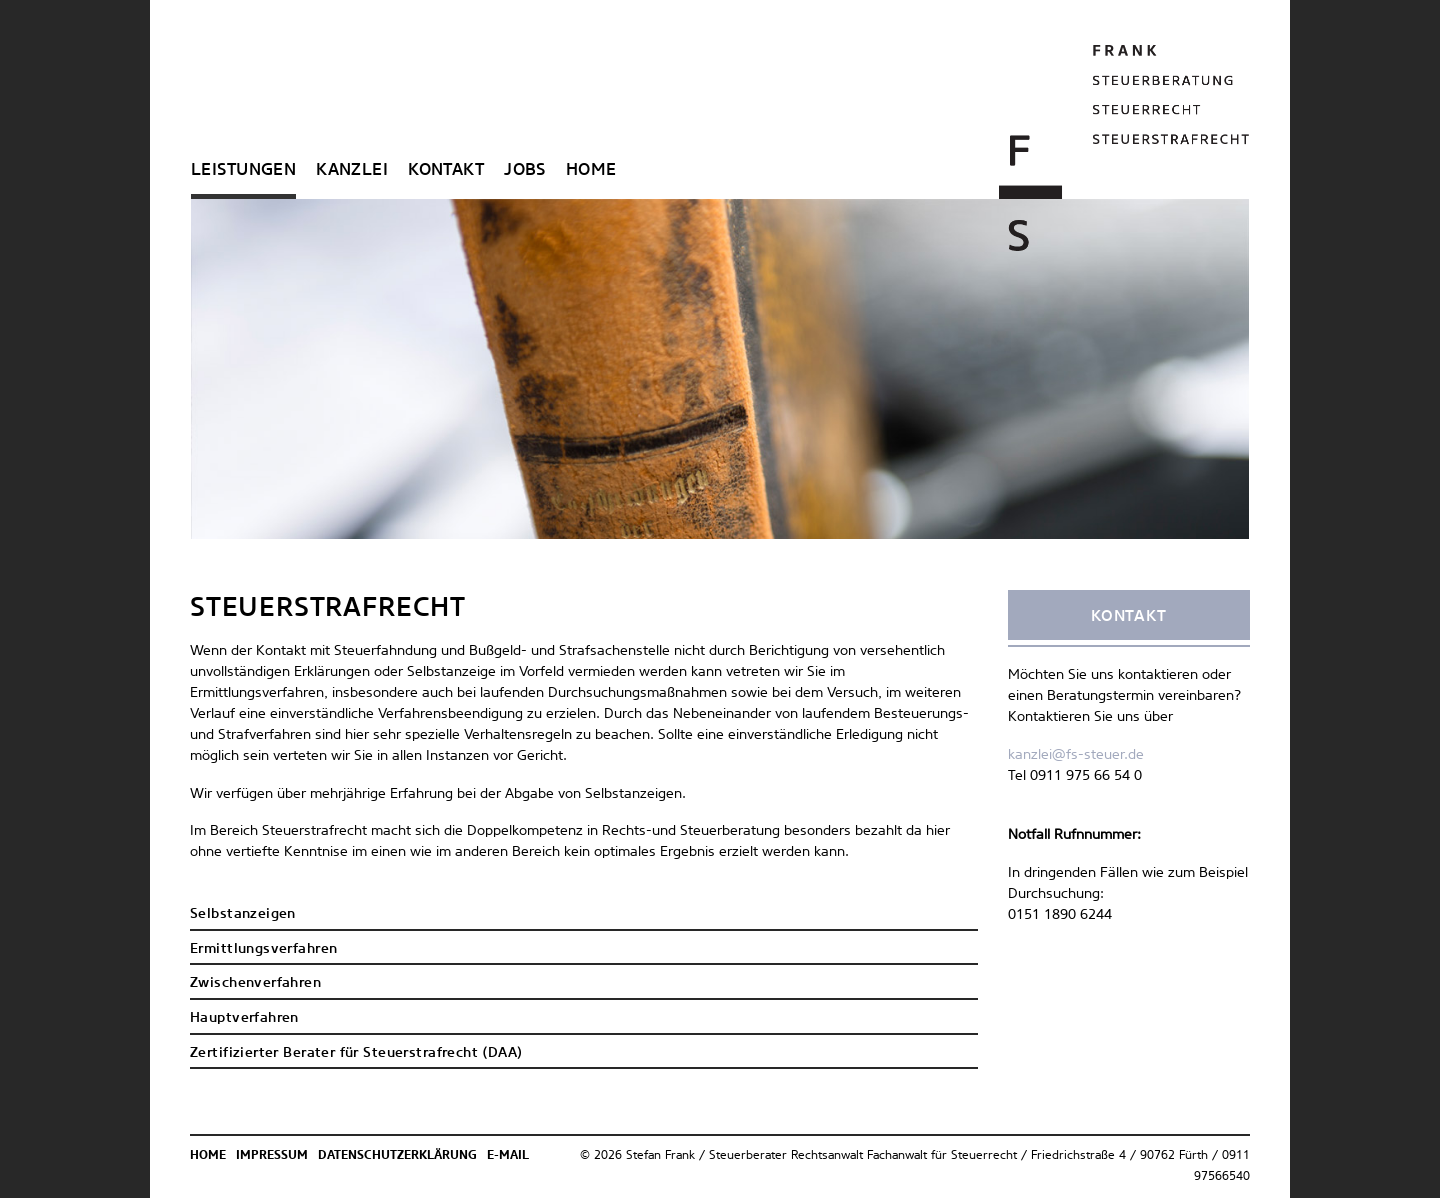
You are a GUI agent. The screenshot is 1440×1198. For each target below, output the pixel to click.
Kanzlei (352, 170)
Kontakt (446, 170)
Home (591, 170)
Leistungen (243, 170)
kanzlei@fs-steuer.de (1076, 755)
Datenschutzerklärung (397, 1156)
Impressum (272, 1156)
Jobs (525, 170)
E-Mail (508, 1156)
